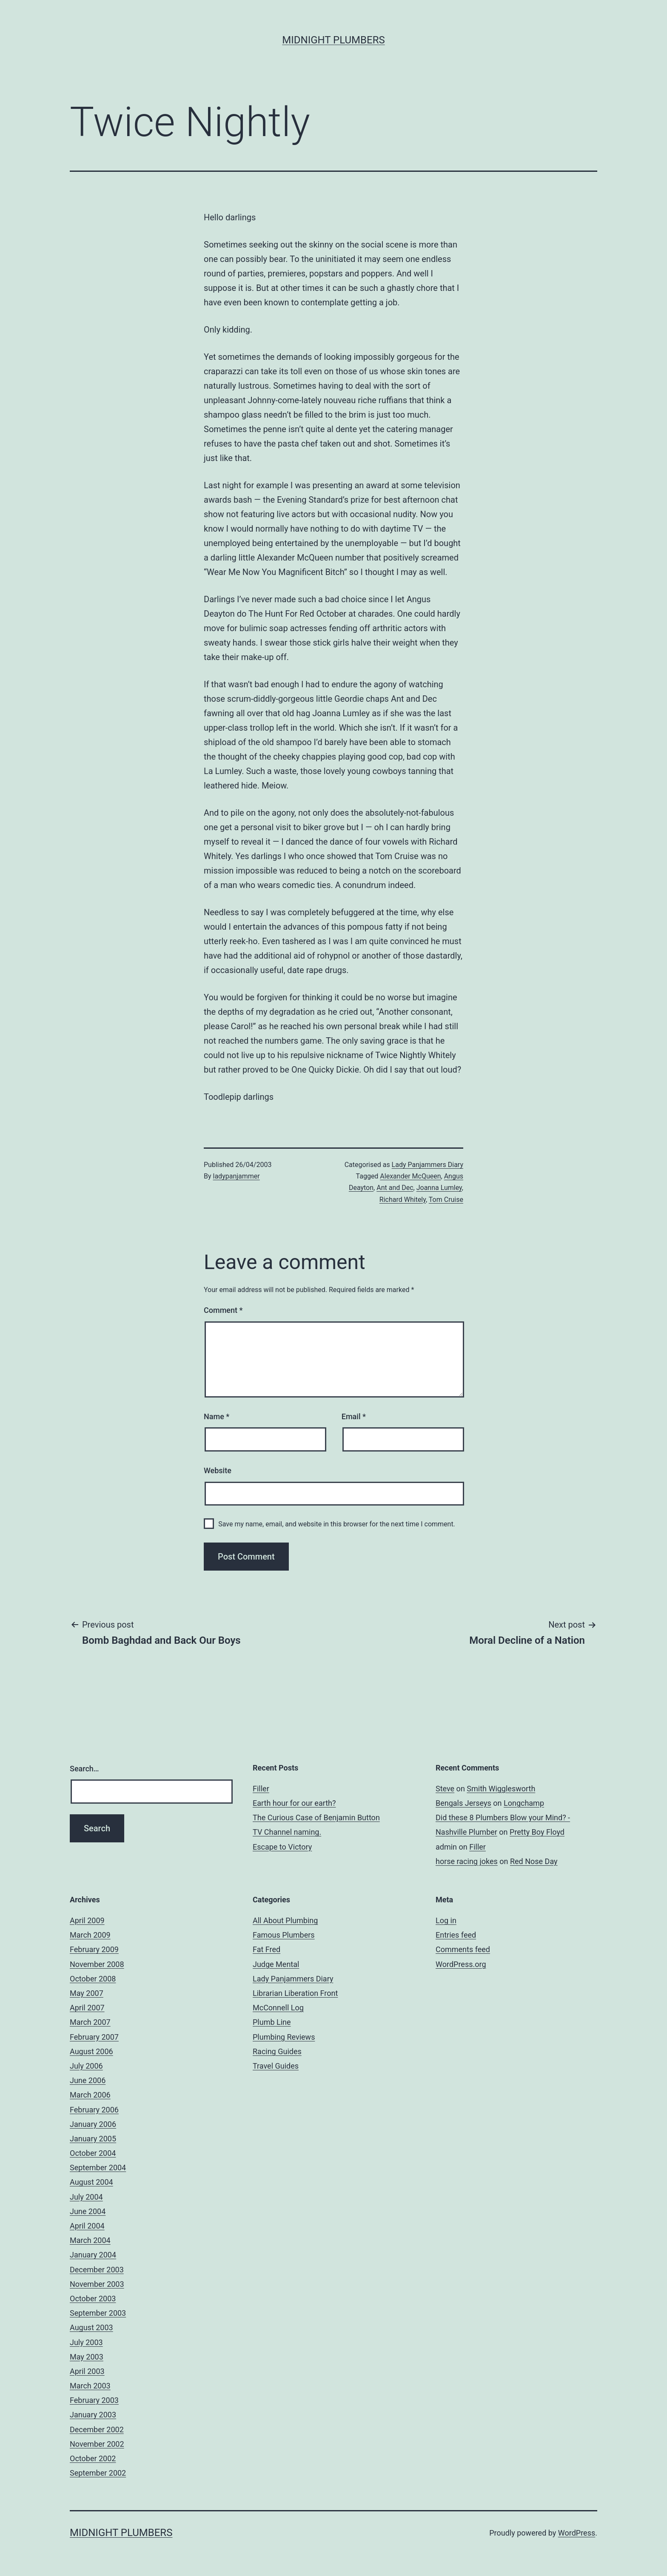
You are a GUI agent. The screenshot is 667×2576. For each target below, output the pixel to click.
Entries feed (456, 1934)
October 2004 (93, 2153)
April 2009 (87, 1920)
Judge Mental (276, 1964)
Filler (261, 1788)
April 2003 (87, 2371)
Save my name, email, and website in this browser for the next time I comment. (336, 1524)
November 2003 (97, 2284)
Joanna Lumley (439, 1188)
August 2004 (91, 2182)
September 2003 (98, 2312)
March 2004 (90, 2240)
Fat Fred (266, 1949)
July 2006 (86, 2065)
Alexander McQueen (410, 1176)
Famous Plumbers (284, 1934)
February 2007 (94, 2036)
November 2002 (97, 2443)
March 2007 (90, 2022)
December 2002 (97, 2429)
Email (354, 1416)
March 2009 (90, 1934)
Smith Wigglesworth (501, 1788)
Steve (445, 1788)
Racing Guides (277, 2051)
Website (217, 1470)
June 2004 (87, 2211)
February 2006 (94, 2109)
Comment (223, 1310)
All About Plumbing (285, 1920)
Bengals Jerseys (463, 1803)
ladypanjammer (236, 1176)
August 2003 (91, 2327)
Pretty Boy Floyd (537, 1831)
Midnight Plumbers (333, 40)
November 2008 (97, 1964)
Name (216, 1416)
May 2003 (86, 2356)
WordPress (576, 2532)
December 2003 (97, 2269)
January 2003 (93, 2414)
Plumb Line (272, 2022)
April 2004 (87, 2225)
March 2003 (90, 2385)
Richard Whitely (402, 1199)
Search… (84, 1768)
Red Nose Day (534, 1861)
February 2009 (94, 1949)
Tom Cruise (446, 1199)
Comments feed (463, 1949)
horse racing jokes (467, 1861)
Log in (446, 1920)
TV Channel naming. (287, 1831)
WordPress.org (461, 1964)
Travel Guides (276, 2065)
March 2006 (90, 2094)
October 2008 (93, 1978)
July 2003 (86, 2342)
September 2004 (98, 2167)
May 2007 (86, 1993)
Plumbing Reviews (284, 2036)
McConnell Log (278, 2007)
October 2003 (93, 2298)
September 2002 (98, 2472)
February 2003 (94, 2400)
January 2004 (93, 2254)
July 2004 (86, 2196)
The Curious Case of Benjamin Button (316, 1817)
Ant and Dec (394, 1188)
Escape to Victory (282, 1846)
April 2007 (87, 2007)
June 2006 (87, 2080)
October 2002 (93, 2458)
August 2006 (91, 2051)
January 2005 (93, 2138)
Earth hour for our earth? (294, 1803)
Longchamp (524, 1803)
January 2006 (93, 2124)
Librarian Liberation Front (295, 1993)
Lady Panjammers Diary (427, 1165)
